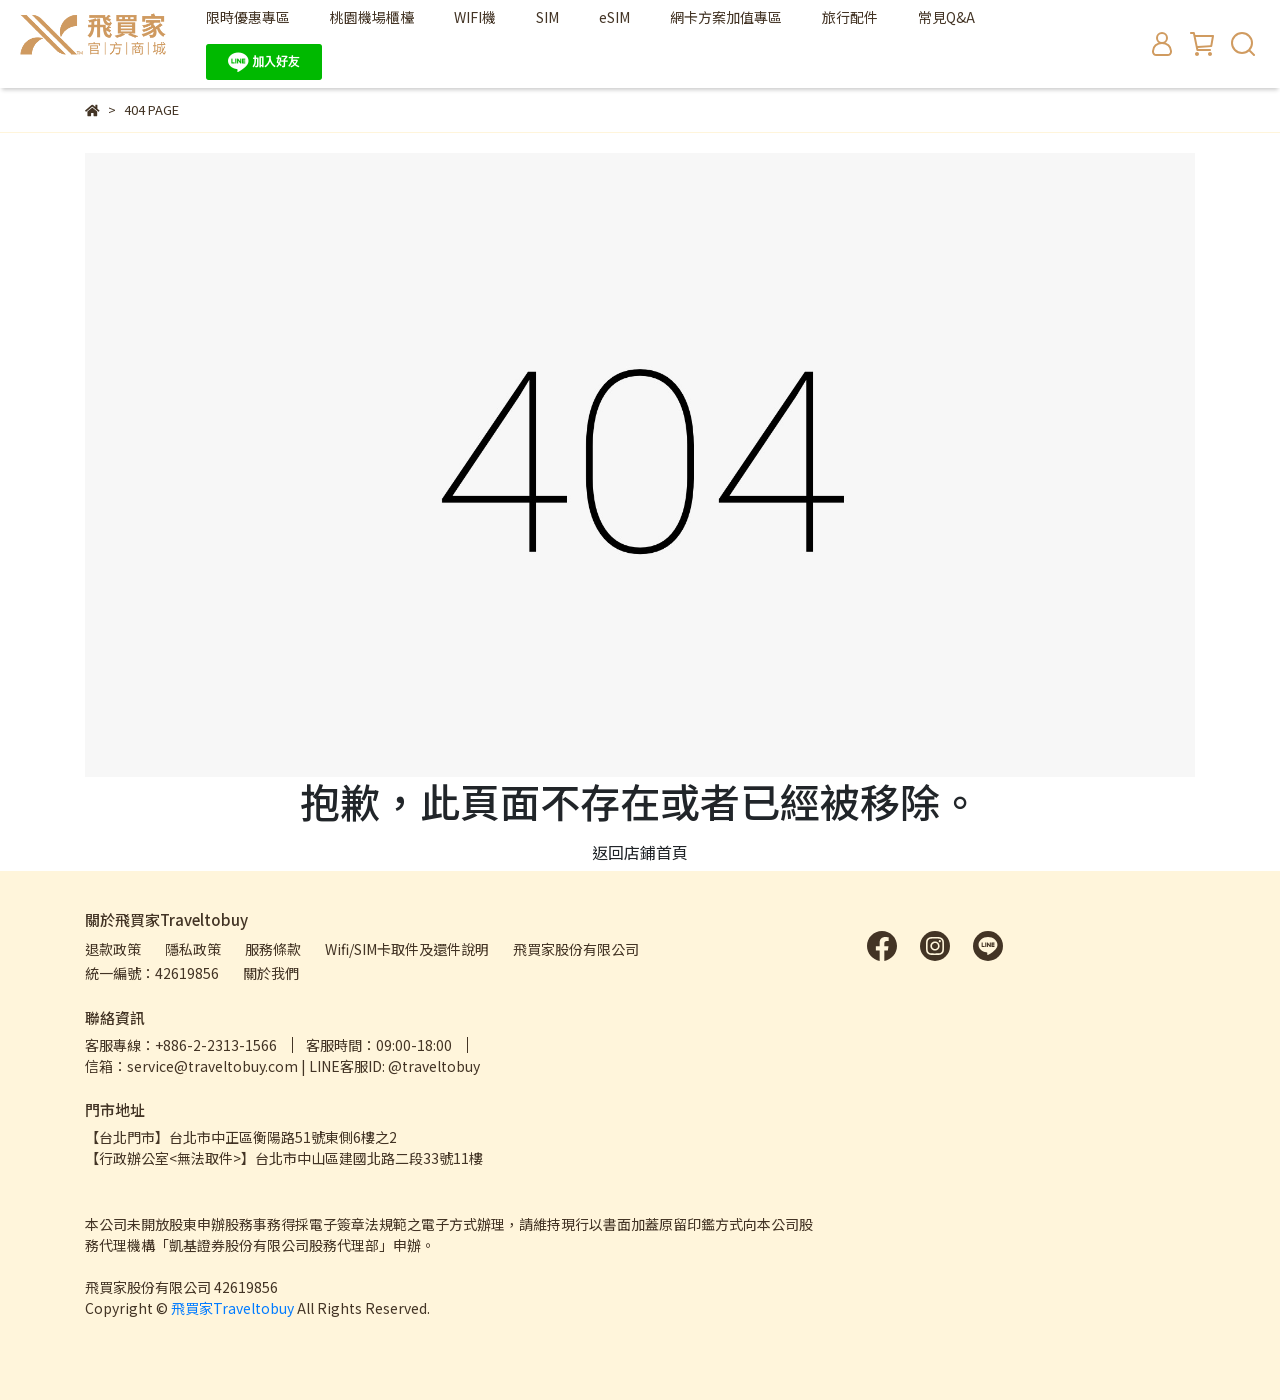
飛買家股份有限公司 (576, 949)
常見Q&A (946, 17)
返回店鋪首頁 (640, 852)
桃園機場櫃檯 (372, 17)
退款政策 (113, 949)
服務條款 (273, 949)
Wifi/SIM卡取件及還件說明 (407, 949)
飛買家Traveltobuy (232, 1308)
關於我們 (271, 973)
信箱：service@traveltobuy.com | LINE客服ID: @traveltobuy (282, 1066)
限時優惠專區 (248, 17)
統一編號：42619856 (152, 973)
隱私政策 (193, 949)
